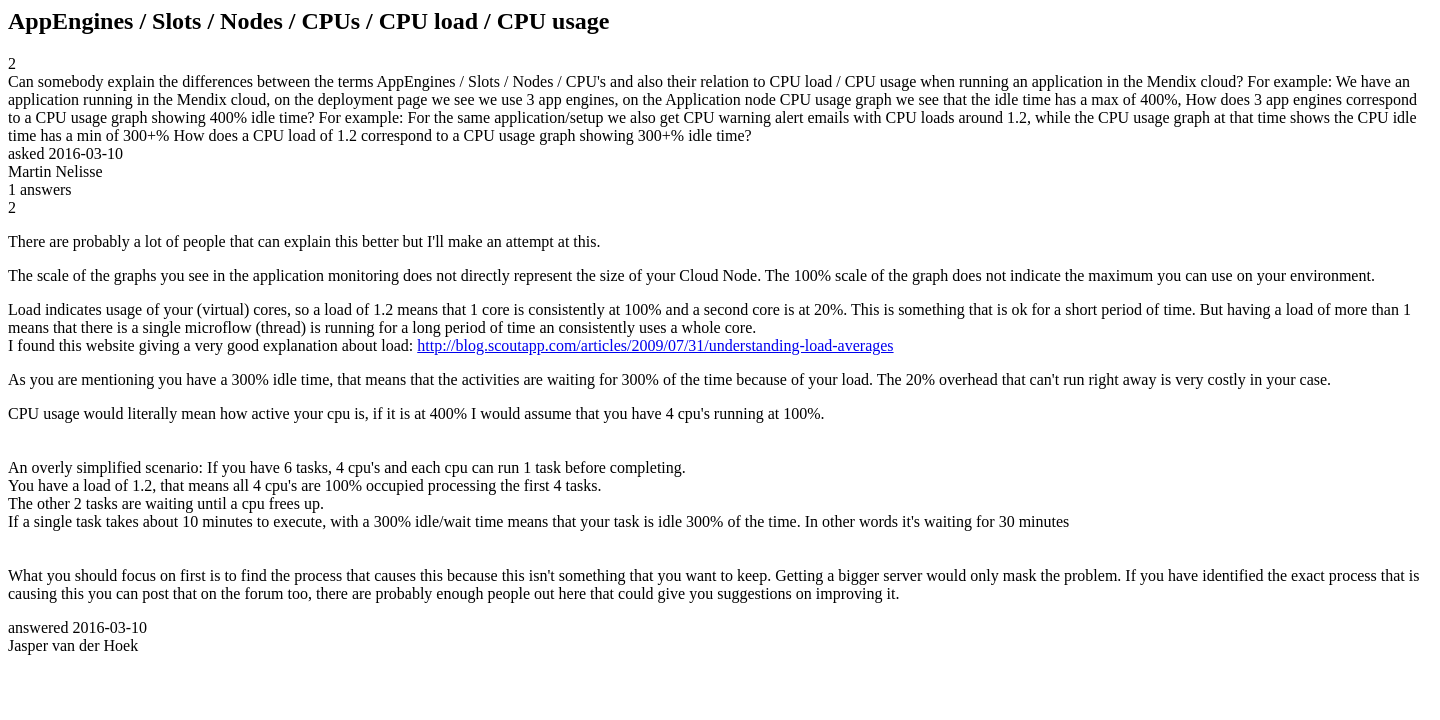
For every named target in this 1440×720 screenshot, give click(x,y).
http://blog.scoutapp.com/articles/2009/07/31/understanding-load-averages (655, 345)
